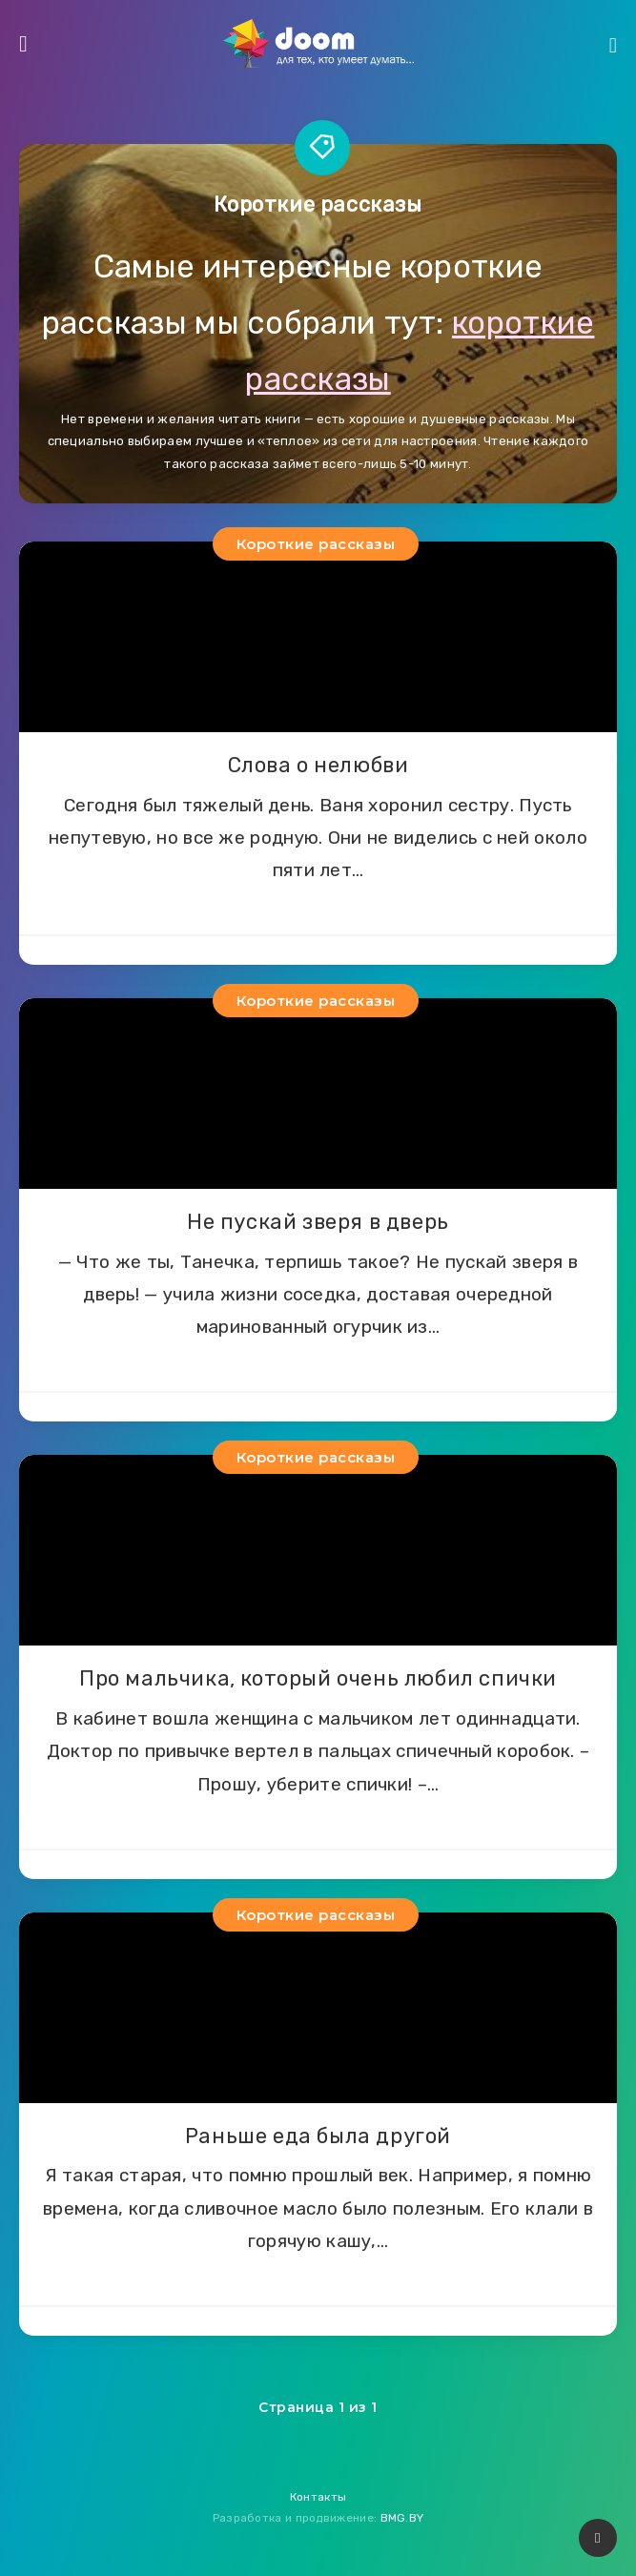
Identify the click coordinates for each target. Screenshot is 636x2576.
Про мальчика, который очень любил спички (318, 1678)
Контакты (318, 2497)
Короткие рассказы (316, 544)
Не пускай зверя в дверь (318, 1222)
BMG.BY (402, 2518)
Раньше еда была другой (318, 2136)
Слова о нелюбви (318, 765)
